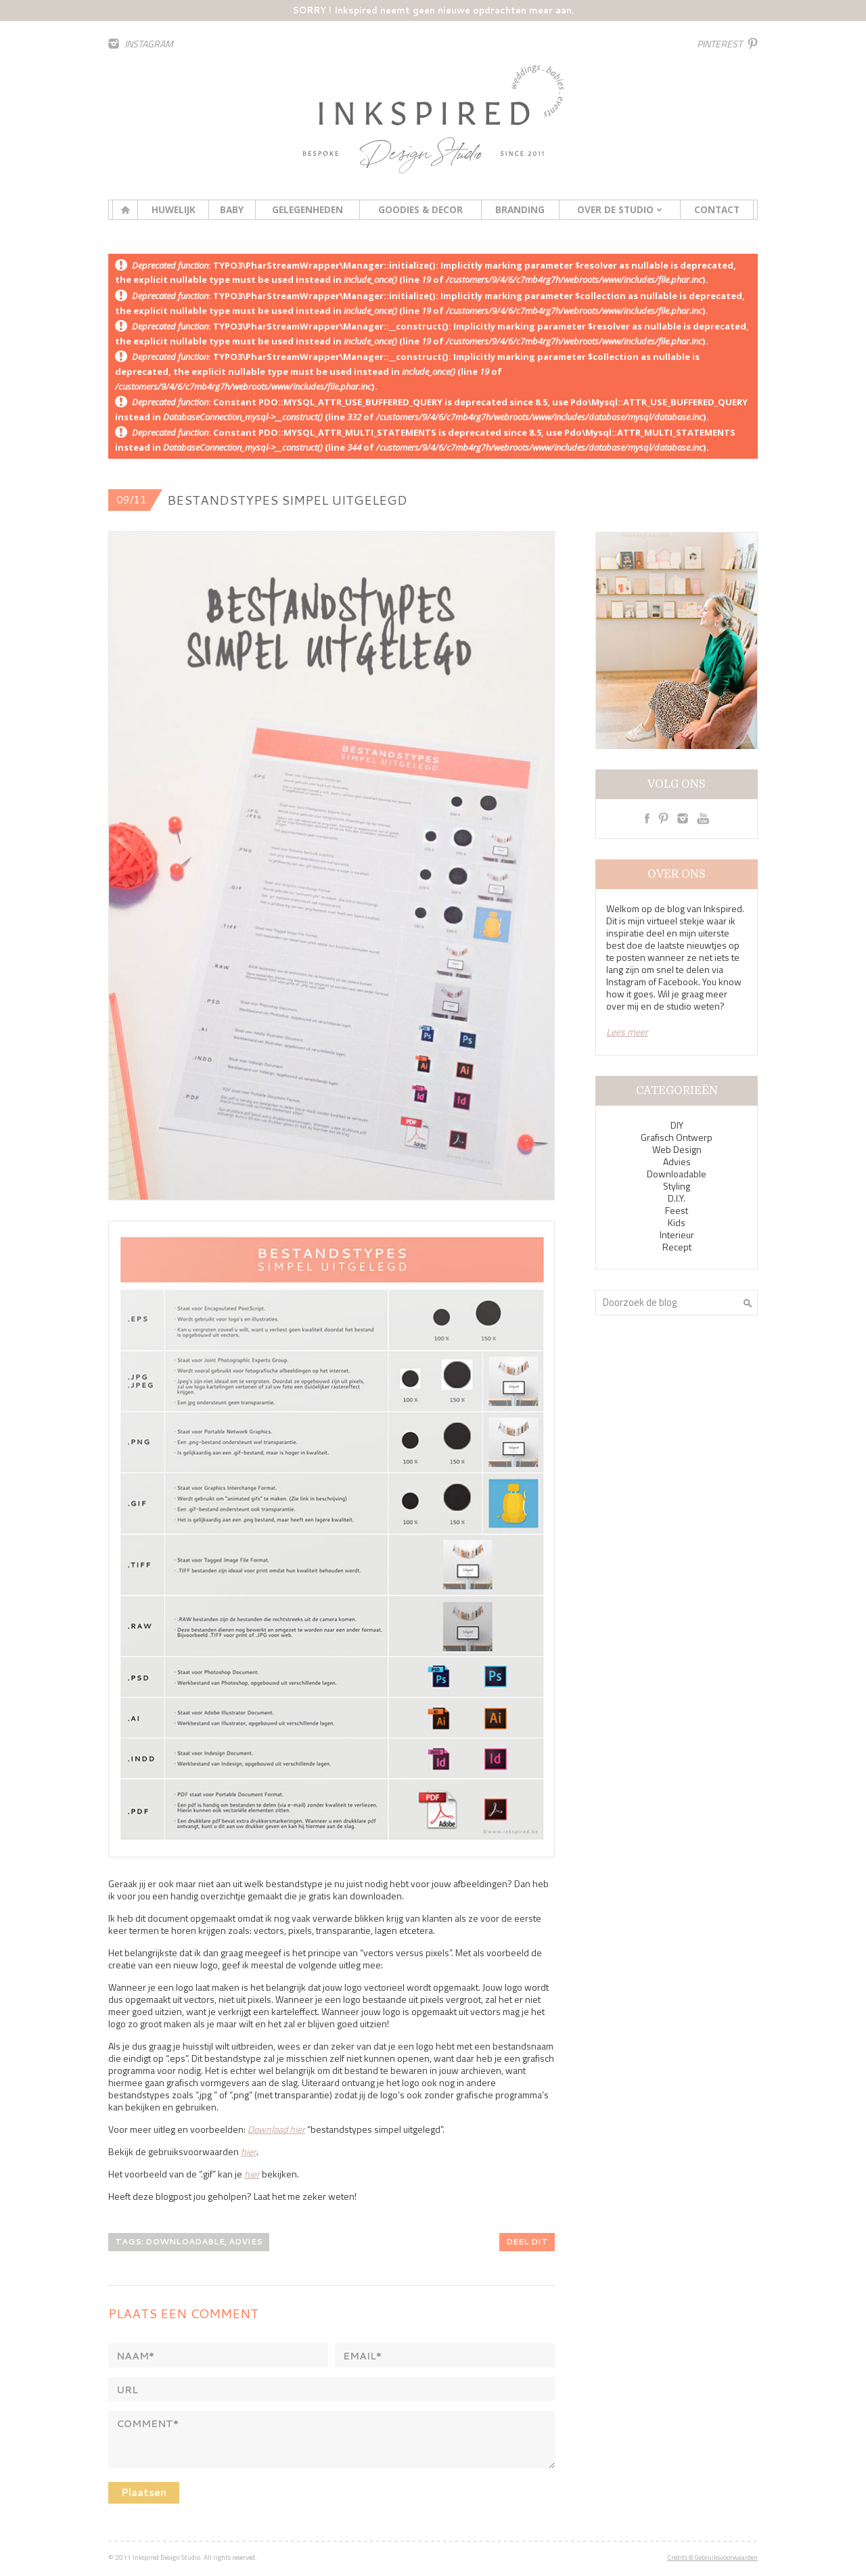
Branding (520, 210)
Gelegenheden (307, 210)
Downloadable (676, 1174)
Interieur (677, 1234)
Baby (232, 210)
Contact (716, 210)
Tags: (130, 2241)
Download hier (276, 2129)
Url (127, 2390)
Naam (135, 2356)
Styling (676, 1186)
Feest (676, 1210)
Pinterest (719, 44)
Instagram (148, 44)
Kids (676, 1222)
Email (362, 2356)
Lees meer (627, 1031)
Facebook (647, 818)
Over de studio (615, 210)
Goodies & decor (420, 210)
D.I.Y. (676, 1198)
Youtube (703, 818)
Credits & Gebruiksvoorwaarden (712, 2557)
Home (125, 209)
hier (248, 2151)
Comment (147, 2424)
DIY (676, 1125)
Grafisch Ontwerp (676, 1137)
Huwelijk (174, 210)
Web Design (677, 1149)
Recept (676, 1247)
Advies (677, 1161)
